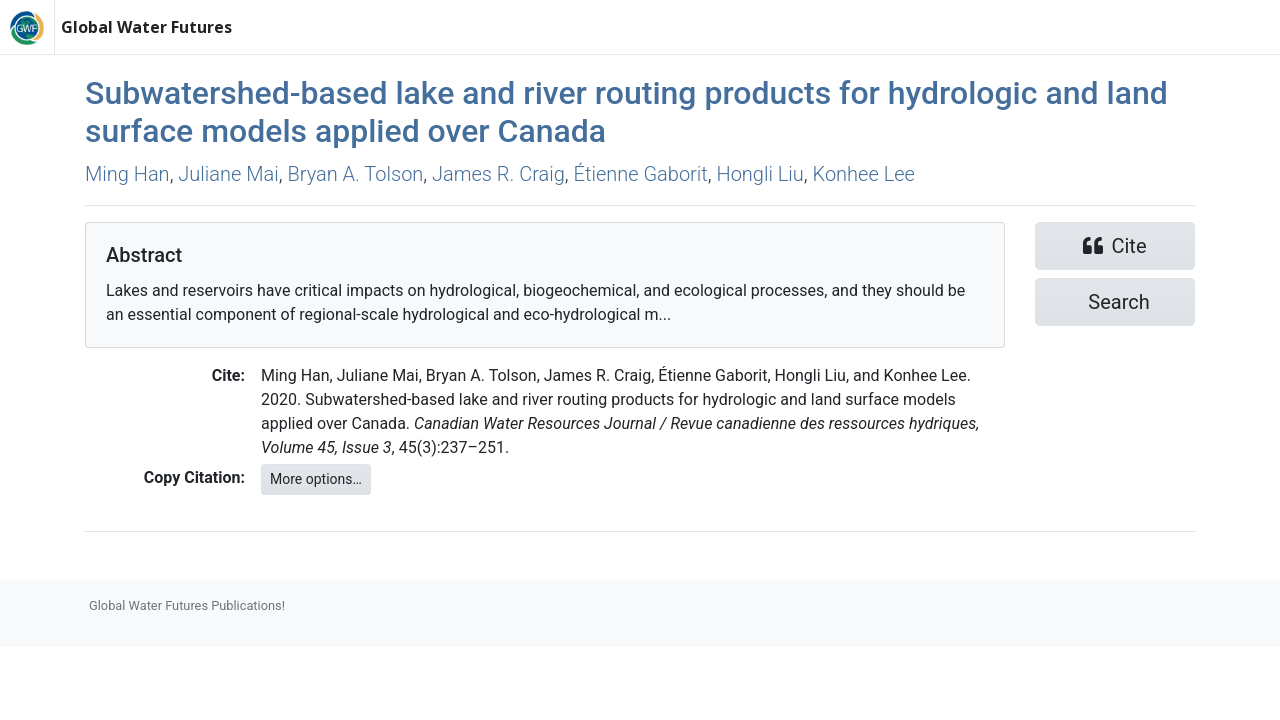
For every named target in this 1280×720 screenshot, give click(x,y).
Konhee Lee (864, 174)
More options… (316, 479)
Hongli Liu (760, 174)
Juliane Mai (228, 174)
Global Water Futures (146, 27)
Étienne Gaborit (641, 174)
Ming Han (127, 174)
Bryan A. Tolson (355, 174)
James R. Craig (498, 174)
